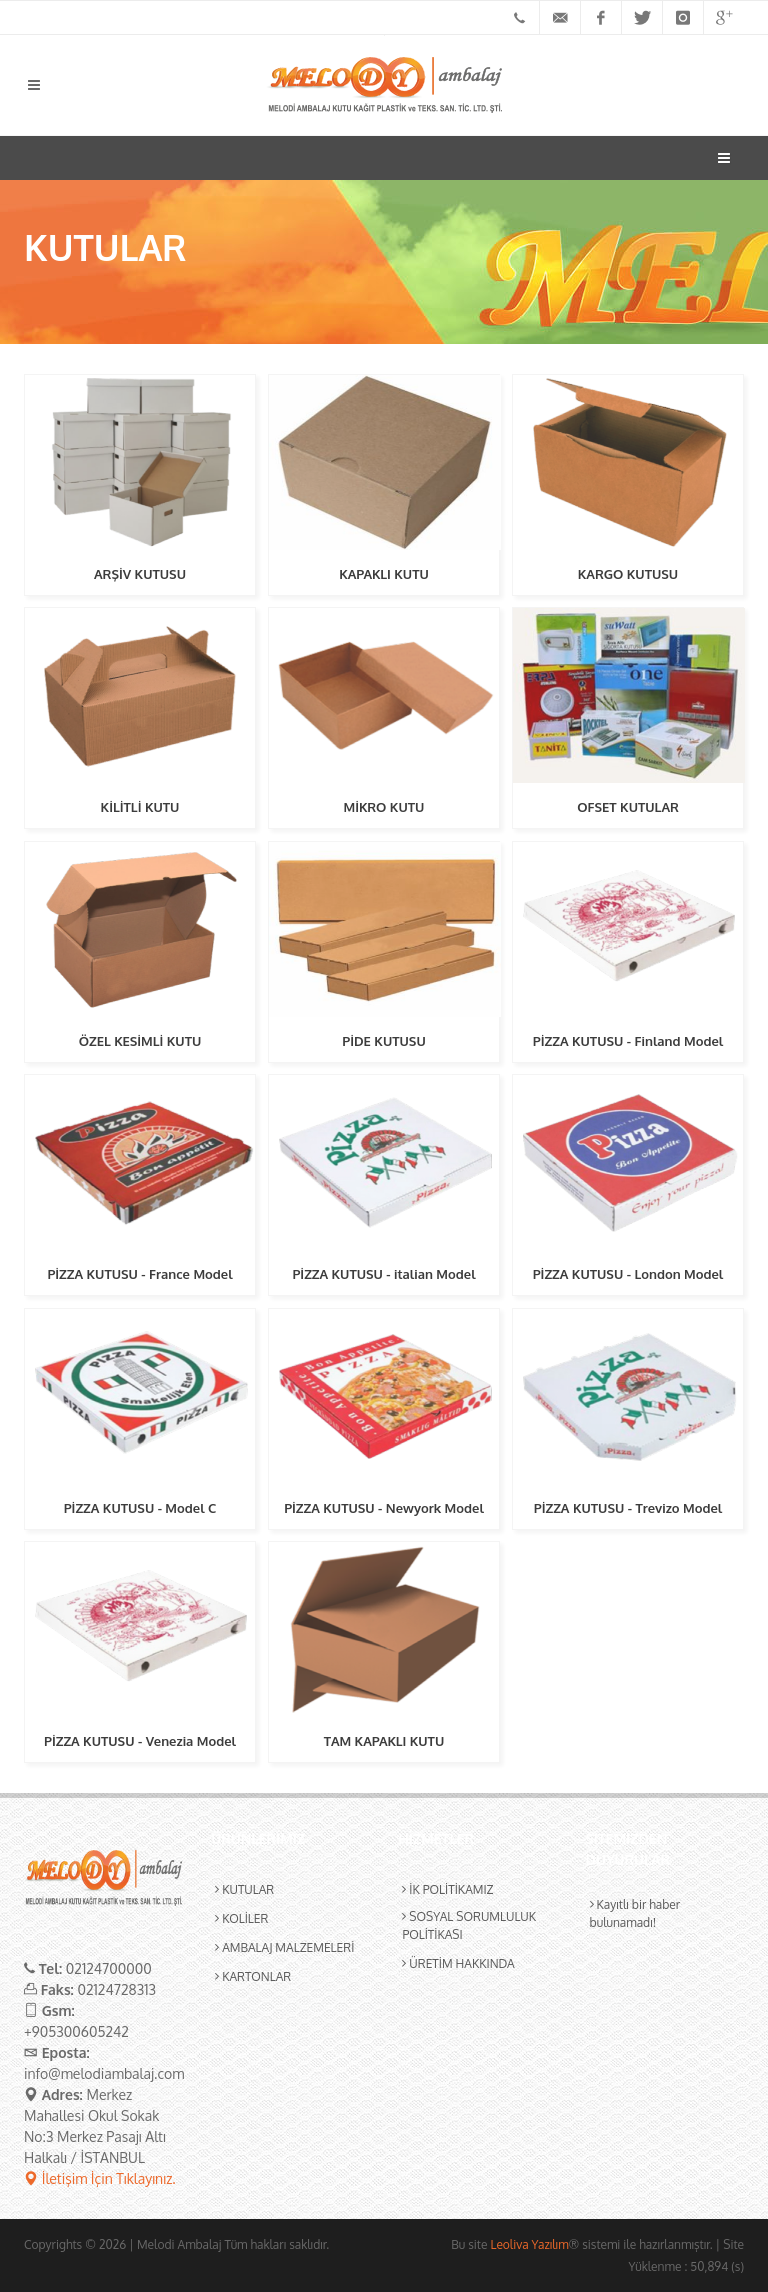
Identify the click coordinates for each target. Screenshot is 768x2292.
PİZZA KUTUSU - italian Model (383, 1274)
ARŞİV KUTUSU (140, 574)
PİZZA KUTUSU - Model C (140, 1508)
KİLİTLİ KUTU (140, 807)
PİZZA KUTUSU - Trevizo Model (628, 1508)
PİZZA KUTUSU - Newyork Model (384, 1508)
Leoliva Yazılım (529, 2244)
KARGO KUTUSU (628, 574)
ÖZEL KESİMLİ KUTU (140, 1041)
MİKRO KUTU (384, 807)
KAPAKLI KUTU (384, 574)
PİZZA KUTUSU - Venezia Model (140, 1741)
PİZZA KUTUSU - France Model (139, 1274)
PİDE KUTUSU (383, 1041)
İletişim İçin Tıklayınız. (100, 2178)
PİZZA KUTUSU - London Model (628, 1274)
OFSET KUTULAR (628, 807)
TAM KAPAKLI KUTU (384, 1741)
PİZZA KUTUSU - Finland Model (628, 1041)
